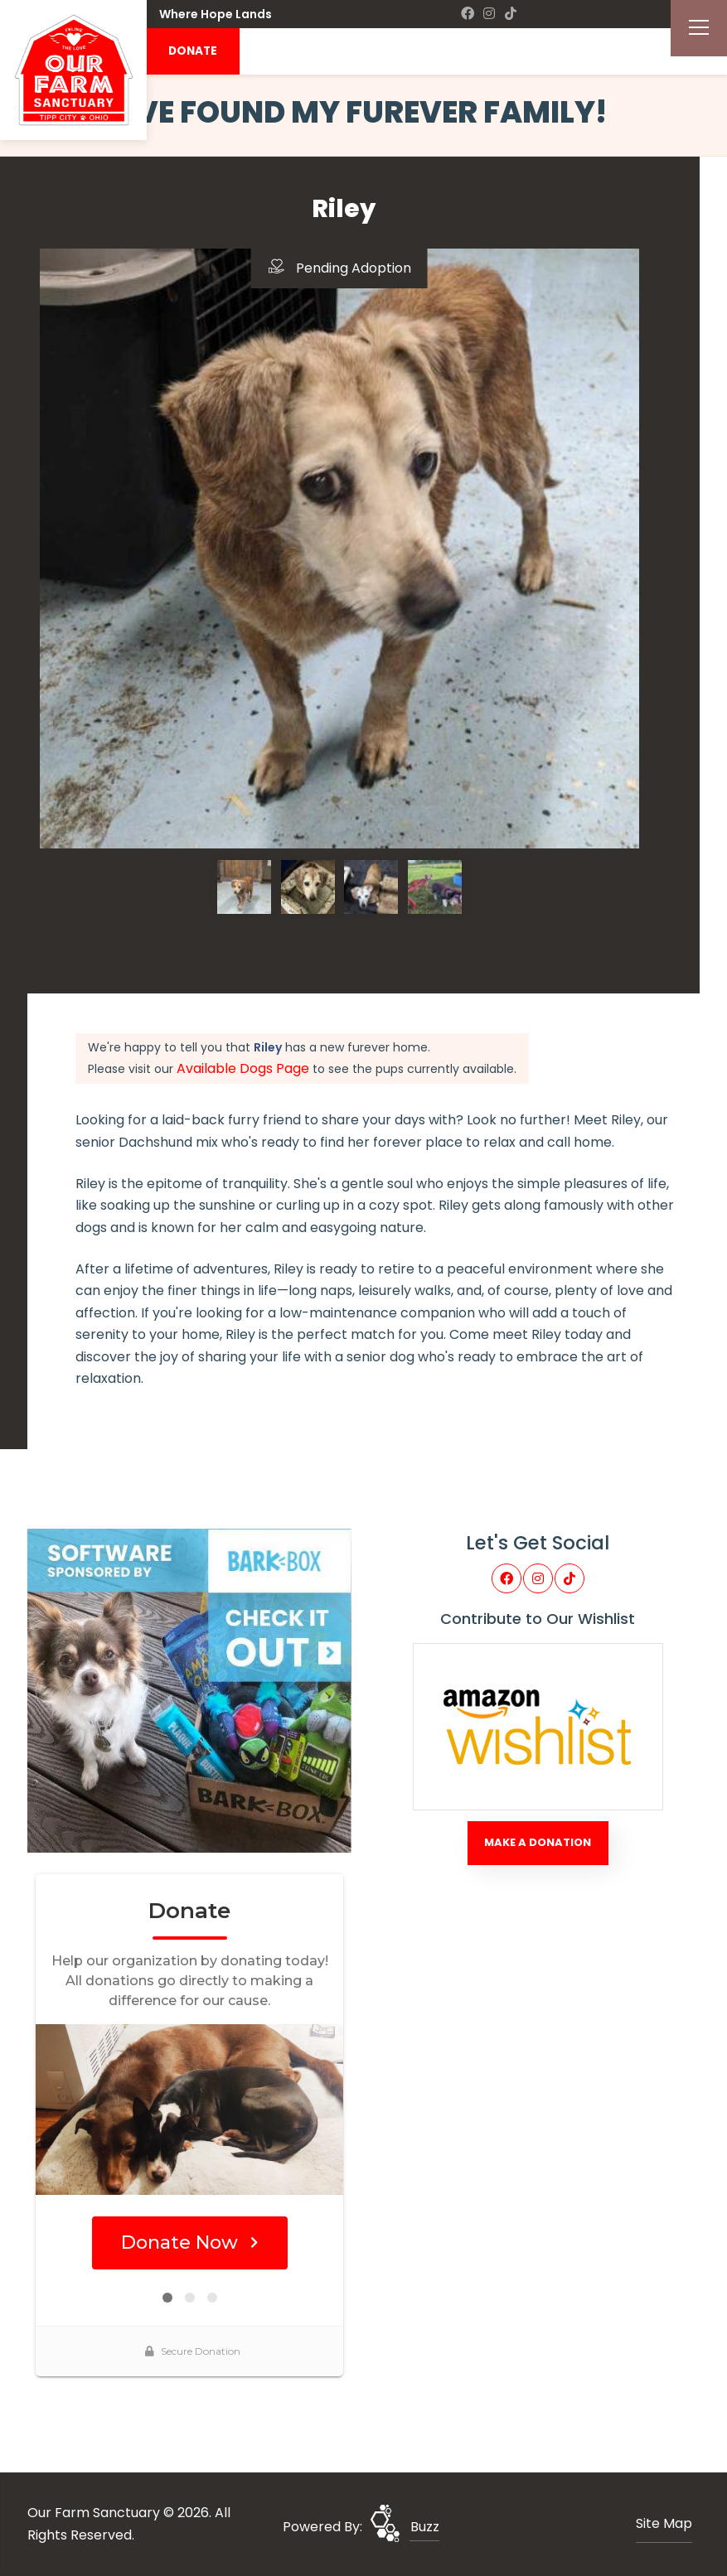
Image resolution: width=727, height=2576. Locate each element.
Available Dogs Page (243, 1068)
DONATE (192, 51)
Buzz (424, 2526)
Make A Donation (537, 1842)
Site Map (664, 2523)
